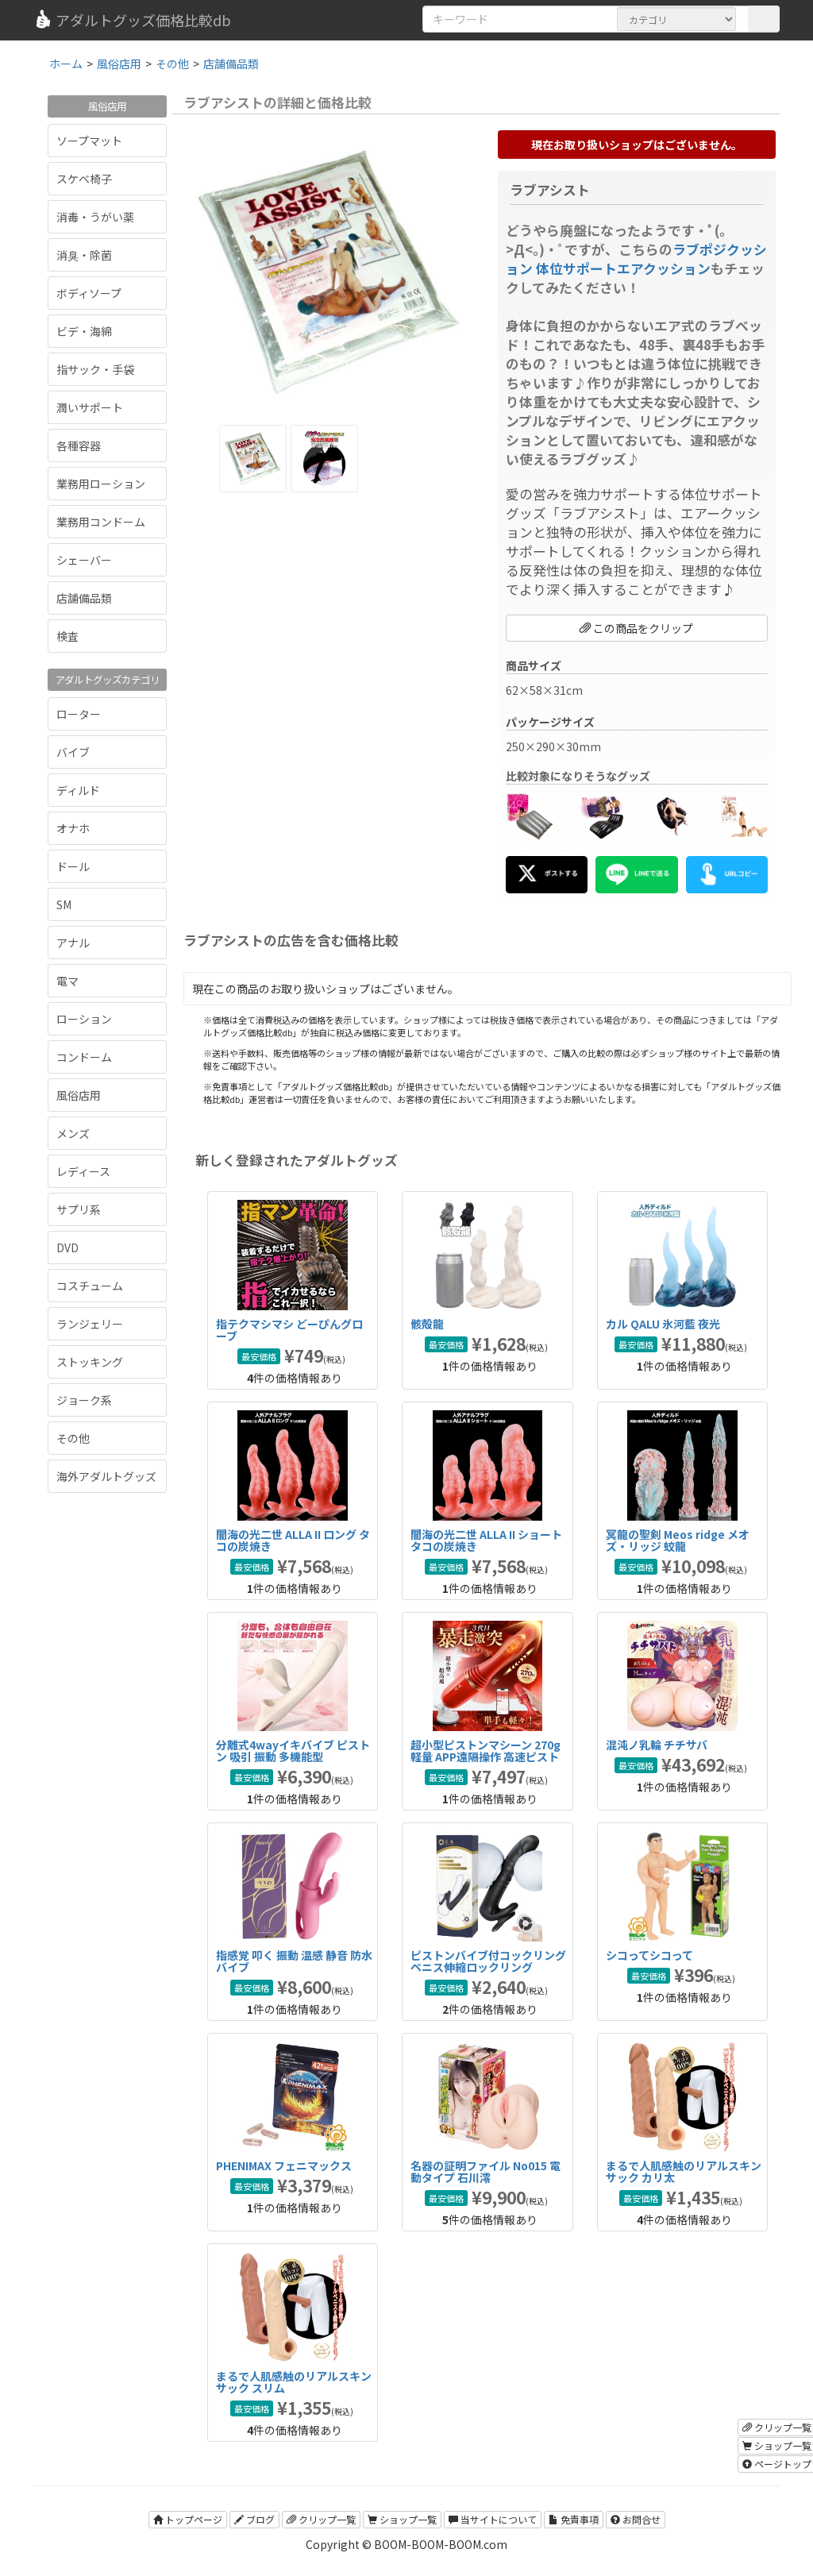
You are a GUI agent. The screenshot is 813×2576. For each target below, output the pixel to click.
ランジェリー (89, 1324)
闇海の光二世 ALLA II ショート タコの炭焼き (486, 1540)
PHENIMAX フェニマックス (284, 2165)
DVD (67, 1247)
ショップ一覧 (402, 2519)
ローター (78, 714)
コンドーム (84, 1057)
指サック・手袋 (95, 369)
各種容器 (78, 445)
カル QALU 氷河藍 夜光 (663, 1324)
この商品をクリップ (636, 628)
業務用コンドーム (100, 522)
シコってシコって (649, 1955)
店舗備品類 (84, 598)
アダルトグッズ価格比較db (132, 20)
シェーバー (84, 560)
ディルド (78, 790)
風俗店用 (78, 1095)
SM (63, 904)
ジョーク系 (84, 1400)
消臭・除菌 (84, 255)
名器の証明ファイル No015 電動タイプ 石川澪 (485, 2171)
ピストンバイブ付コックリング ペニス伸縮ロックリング (488, 1961)
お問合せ (636, 2519)
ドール (73, 866)
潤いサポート (89, 407)
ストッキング (89, 1362)
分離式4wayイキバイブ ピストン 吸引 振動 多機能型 (293, 1750)
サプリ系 (78, 1209)
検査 (67, 636)
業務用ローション (100, 484)
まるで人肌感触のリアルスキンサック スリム (294, 2382)
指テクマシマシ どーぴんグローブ (289, 1330)
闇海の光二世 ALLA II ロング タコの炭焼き (293, 1540)
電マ (67, 981)
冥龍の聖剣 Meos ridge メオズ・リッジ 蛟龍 (677, 1540)
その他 (73, 1438)
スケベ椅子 (84, 179)
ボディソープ (88, 293)
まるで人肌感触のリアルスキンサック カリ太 (683, 2171)
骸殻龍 (427, 1324)
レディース (83, 1171)
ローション (84, 1019)
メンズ (73, 1133)
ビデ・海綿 (84, 331)
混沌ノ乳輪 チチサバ (656, 1745)
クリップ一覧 (321, 2519)
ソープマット (89, 140)
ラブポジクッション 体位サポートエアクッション (636, 259)
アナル (73, 943)
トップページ (187, 2519)
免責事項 (574, 2519)
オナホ (73, 828)
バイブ (73, 752)
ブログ (254, 2519)
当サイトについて (493, 2519)
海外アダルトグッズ (106, 1476)
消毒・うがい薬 (95, 217)
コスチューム (89, 1286)
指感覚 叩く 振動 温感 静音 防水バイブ (294, 1961)
